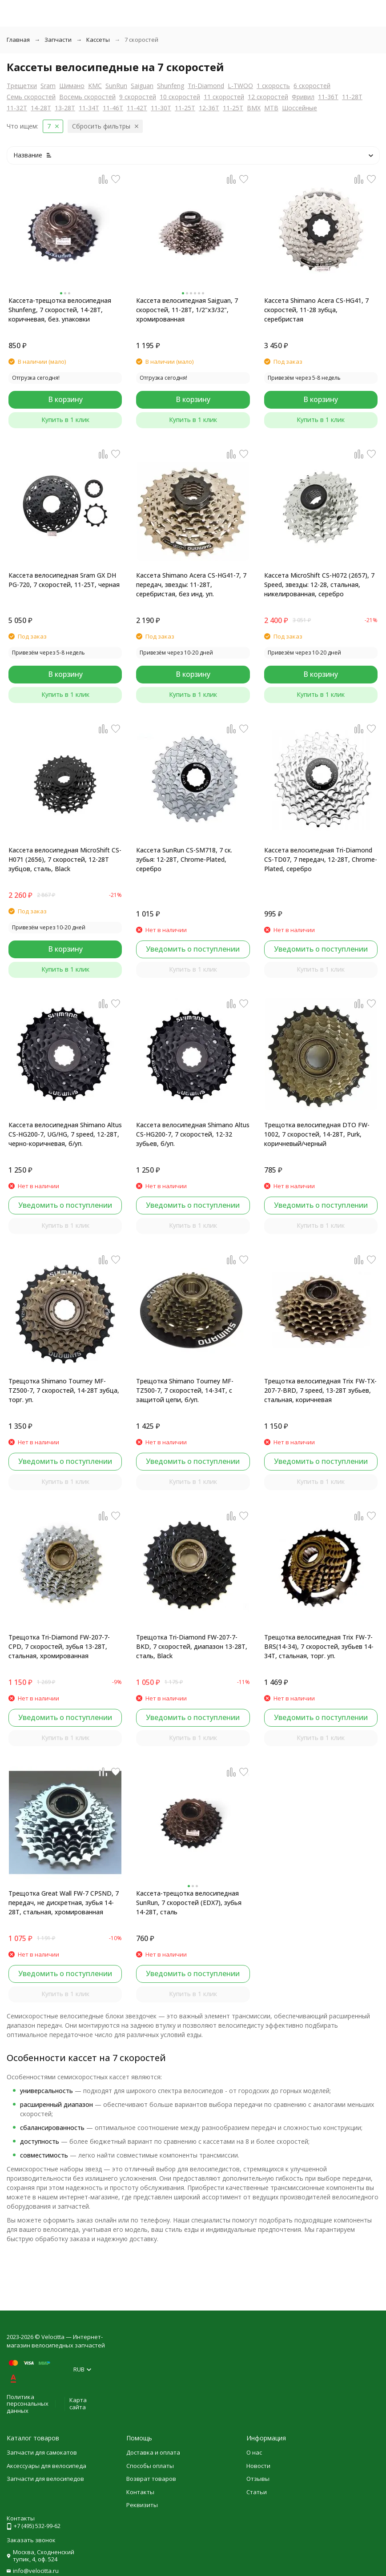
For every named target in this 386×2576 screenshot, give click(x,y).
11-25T (185, 108)
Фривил (303, 96)
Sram (48, 85)
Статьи (256, 2492)
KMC (95, 85)
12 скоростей (268, 96)
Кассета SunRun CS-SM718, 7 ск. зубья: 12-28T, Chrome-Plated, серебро (184, 859)
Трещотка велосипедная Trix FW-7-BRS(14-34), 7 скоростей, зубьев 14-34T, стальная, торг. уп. (319, 1646)
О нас (254, 2452)
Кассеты (98, 40)
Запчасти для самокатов (42, 2452)
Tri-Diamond (206, 85)
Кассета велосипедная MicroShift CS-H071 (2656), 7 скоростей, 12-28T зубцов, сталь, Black (64, 859)
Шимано (71, 85)
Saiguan (142, 85)
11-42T (137, 108)
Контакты (140, 2492)
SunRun (116, 85)
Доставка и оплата (153, 2452)
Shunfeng (170, 85)
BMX (254, 108)
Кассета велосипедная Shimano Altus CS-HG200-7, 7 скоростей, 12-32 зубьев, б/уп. (192, 1134)
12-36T (209, 108)
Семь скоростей (31, 96)
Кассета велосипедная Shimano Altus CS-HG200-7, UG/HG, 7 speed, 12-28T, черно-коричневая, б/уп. (65, 1134)
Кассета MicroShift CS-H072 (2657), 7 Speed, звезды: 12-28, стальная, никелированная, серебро (319, 584)
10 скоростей (180, 96)
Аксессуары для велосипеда (46, 2466)
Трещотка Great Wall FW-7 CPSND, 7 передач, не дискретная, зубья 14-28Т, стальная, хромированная (63, 1902)
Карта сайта (78, 2403)
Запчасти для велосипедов (45, 2479)
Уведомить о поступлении (193, 949)
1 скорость (273, 85)
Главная (18, 40)
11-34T (89, 108)
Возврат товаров (151, 2479)
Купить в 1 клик (65, 419)
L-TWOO (240, 85)
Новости (258, 2466)
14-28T (41, 108)
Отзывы (257, 2479)
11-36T (328, 96)
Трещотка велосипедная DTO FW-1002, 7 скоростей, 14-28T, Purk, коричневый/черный (317, 1134)
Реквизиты (142, 2505)
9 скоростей (137, 96)
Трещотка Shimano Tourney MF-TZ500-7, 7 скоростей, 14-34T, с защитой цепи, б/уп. (184, 1390)
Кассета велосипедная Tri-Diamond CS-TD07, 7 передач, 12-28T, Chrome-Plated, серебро (320, 859)
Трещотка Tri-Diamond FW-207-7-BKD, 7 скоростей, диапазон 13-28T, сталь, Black (191, 1646)
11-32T (17, 108)
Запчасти (58, 40)
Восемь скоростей (87, 96)
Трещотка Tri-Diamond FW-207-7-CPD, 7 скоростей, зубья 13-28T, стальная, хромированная (59, 1646)
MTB (271, 108)
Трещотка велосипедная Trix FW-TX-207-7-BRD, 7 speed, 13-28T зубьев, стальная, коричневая (320, 1390)
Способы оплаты (150, 2466)
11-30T (161, 108)
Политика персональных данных (27, 2404)
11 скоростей (224, 96)
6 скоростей (312, 85)
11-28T (352, 96)
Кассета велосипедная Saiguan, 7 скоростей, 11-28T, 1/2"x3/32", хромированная (187, 309)
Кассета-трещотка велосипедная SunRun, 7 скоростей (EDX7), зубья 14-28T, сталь (188, 1902)
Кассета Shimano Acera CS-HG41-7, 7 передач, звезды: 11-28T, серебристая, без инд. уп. (191, 584)
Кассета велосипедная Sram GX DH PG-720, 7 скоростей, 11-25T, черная (64, 580)
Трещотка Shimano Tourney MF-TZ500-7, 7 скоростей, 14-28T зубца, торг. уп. (63, 1390)
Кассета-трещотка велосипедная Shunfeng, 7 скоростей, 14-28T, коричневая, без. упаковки (59, 309)
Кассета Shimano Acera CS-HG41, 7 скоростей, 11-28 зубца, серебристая (316, 309)
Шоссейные (299, 108)
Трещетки (22, 85)
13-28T (65, 108)
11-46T (113, 108)
